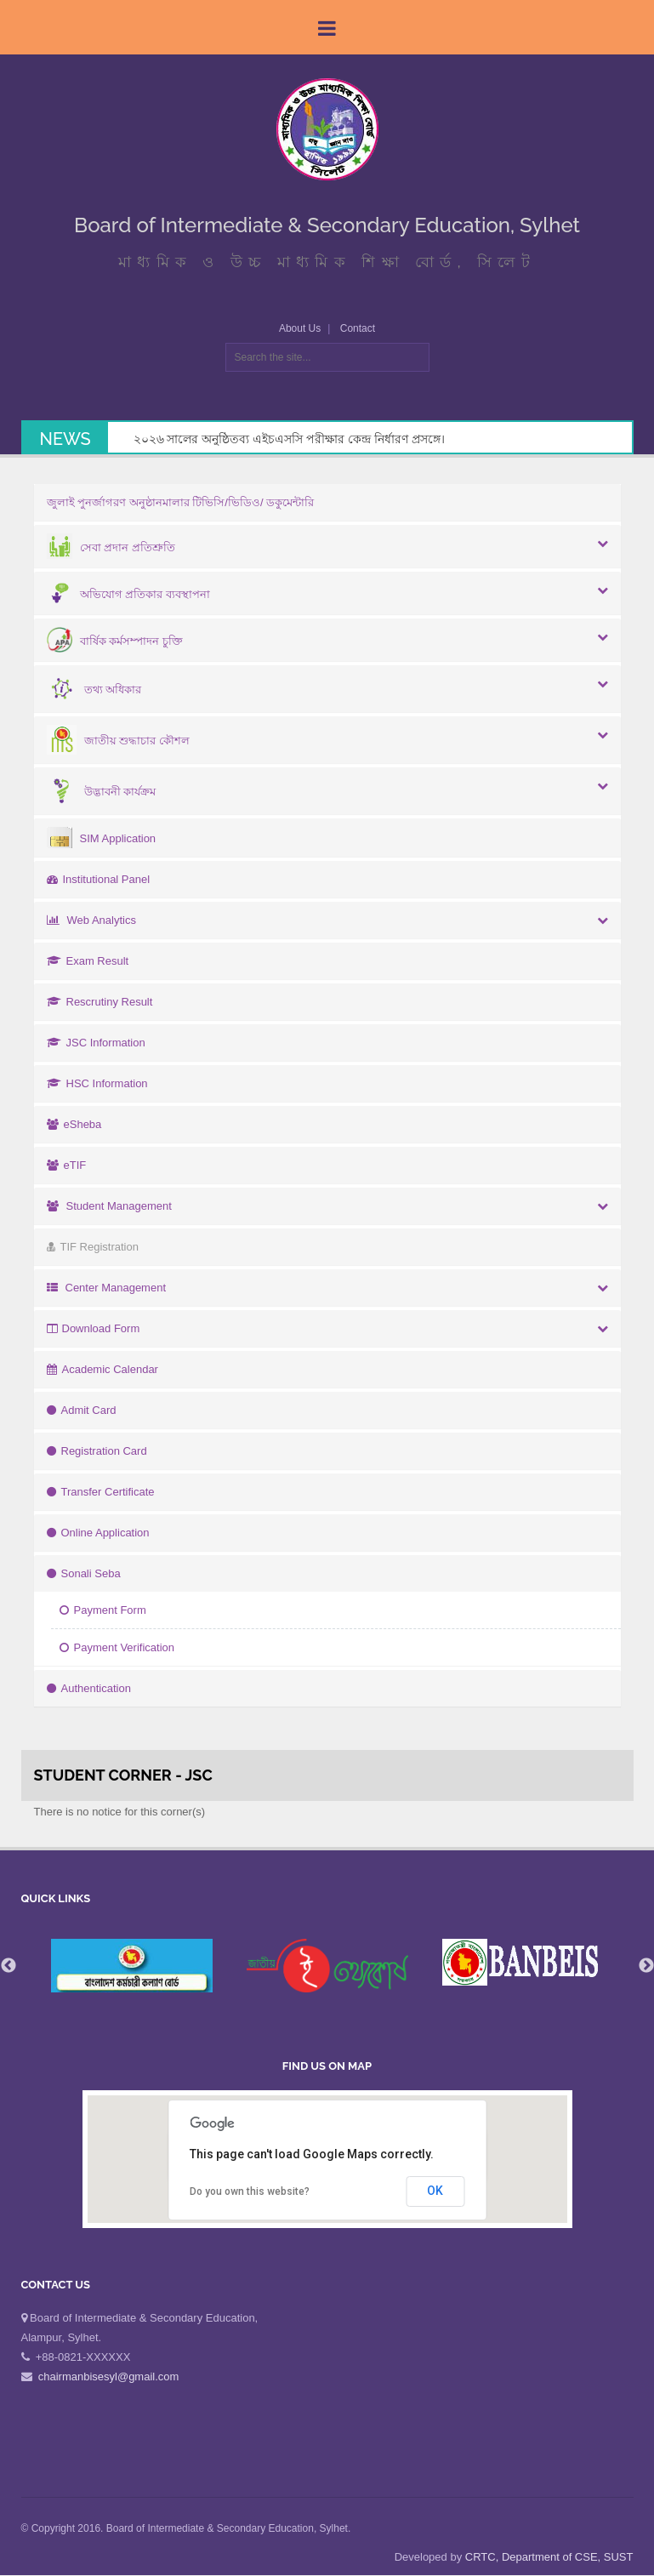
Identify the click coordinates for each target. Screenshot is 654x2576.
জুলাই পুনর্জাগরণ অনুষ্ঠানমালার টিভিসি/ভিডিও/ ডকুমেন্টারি (181, 502)
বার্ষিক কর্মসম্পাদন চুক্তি (115, 641)
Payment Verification (117, 1647)
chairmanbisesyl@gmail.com (108, 2376)
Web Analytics (91, 920)
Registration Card (97, 1451)
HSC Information (97, 1083)
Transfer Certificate (101, 1491)
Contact (357, 328)
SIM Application (101, 838)
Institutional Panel (99, 879)
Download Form (93, 1328)
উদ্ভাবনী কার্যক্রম (101, 791)
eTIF (67, 1165)
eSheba (74, 1124)
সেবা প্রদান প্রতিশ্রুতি (111, 547)
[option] (327, 1965)
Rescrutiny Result (100, 1001)
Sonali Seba (84, 1573)
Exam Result (88, 961)
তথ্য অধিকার (94, 689)
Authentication (89, 1688)
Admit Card (82, 1410)
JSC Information (96, 1042)
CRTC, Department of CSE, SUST (549, 2556)
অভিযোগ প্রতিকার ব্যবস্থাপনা (128, 594)
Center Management (107, 1287)
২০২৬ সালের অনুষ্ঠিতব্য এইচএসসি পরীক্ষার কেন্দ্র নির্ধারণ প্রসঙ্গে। (289, 439)
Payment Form (103, 1610)
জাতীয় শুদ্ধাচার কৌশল (118, 740)
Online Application (98, 1532)
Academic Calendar (102, 1369)
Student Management (109, 1206)
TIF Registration (93, 1246)
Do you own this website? (250, 2191)
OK (435, 2190)
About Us (300, 328)
